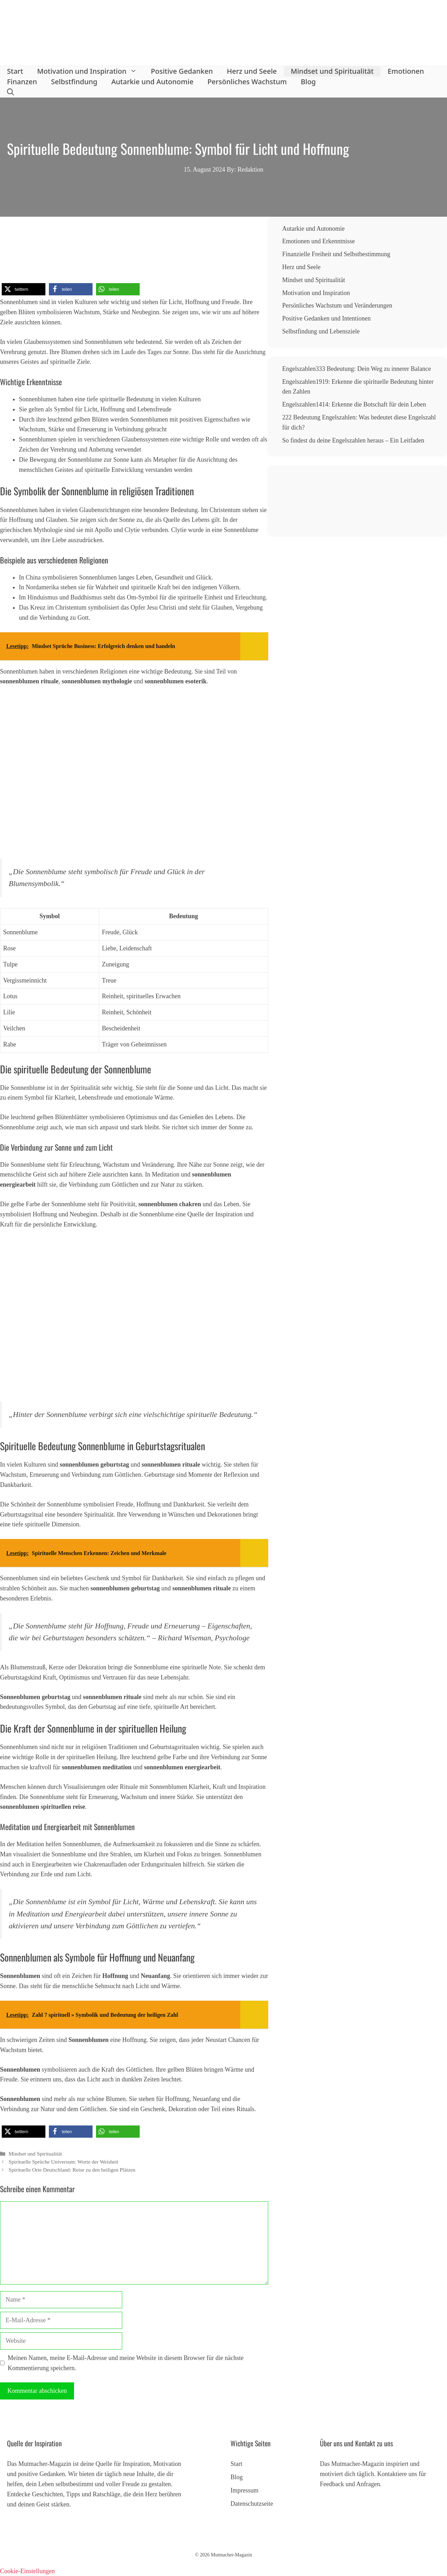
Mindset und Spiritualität (332, 71)
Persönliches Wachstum (247, 81)
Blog (308, 81)
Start (15, 71)
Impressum (244, 2490)
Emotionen (406, 71)
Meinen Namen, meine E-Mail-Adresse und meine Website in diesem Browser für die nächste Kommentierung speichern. (126, 2363)
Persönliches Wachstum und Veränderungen (337, 305)
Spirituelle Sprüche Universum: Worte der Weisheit (63, 2162)
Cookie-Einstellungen (27, 2571)
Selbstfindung (74, 81)
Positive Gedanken (182, 71)
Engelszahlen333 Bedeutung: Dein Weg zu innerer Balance (356, 368)
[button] (10, 92)
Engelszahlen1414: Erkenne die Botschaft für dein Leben (354, 404)
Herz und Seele (252, 71)
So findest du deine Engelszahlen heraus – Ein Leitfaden (353, 440)
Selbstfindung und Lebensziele (321, 331)
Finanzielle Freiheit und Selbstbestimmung (336, 254)
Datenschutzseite (251, 2503)
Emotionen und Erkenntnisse (318, 241)
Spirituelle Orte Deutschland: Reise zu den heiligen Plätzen (71, 2170)
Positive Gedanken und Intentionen (326, 318)
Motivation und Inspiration (90, 71)
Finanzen (22, 81)
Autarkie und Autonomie (152, 81)
